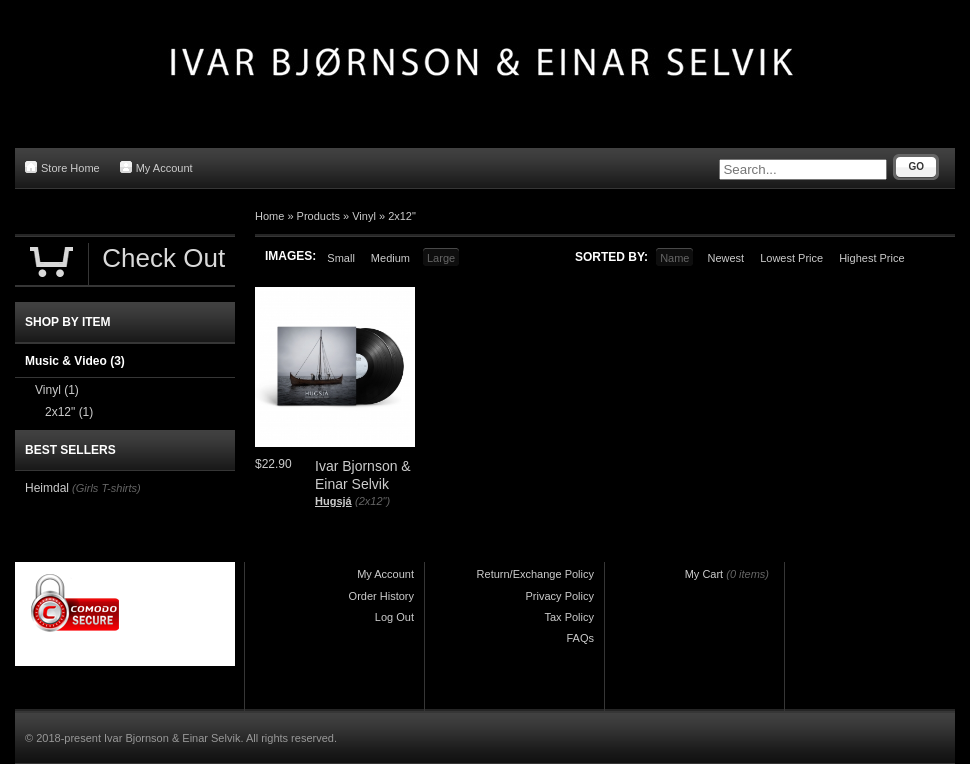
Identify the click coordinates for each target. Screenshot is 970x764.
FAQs (580, 638)
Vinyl (364, 216)
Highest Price (871, 258)
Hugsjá (333, 501)
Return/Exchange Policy (535, 574)
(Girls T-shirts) (106, 488)
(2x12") (372, 501)
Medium (390, 258)
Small (341, 258)
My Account (156, 167)
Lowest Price (791, 258)
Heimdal (47, 488)
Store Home (62, 167)
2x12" (402, 216)
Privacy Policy (560, 596)
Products (318, 216)
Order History (381, 596)
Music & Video (75, 361)
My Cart (704, 574)
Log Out (394, 617)
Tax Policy (569, 617)
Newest (725, 258)
